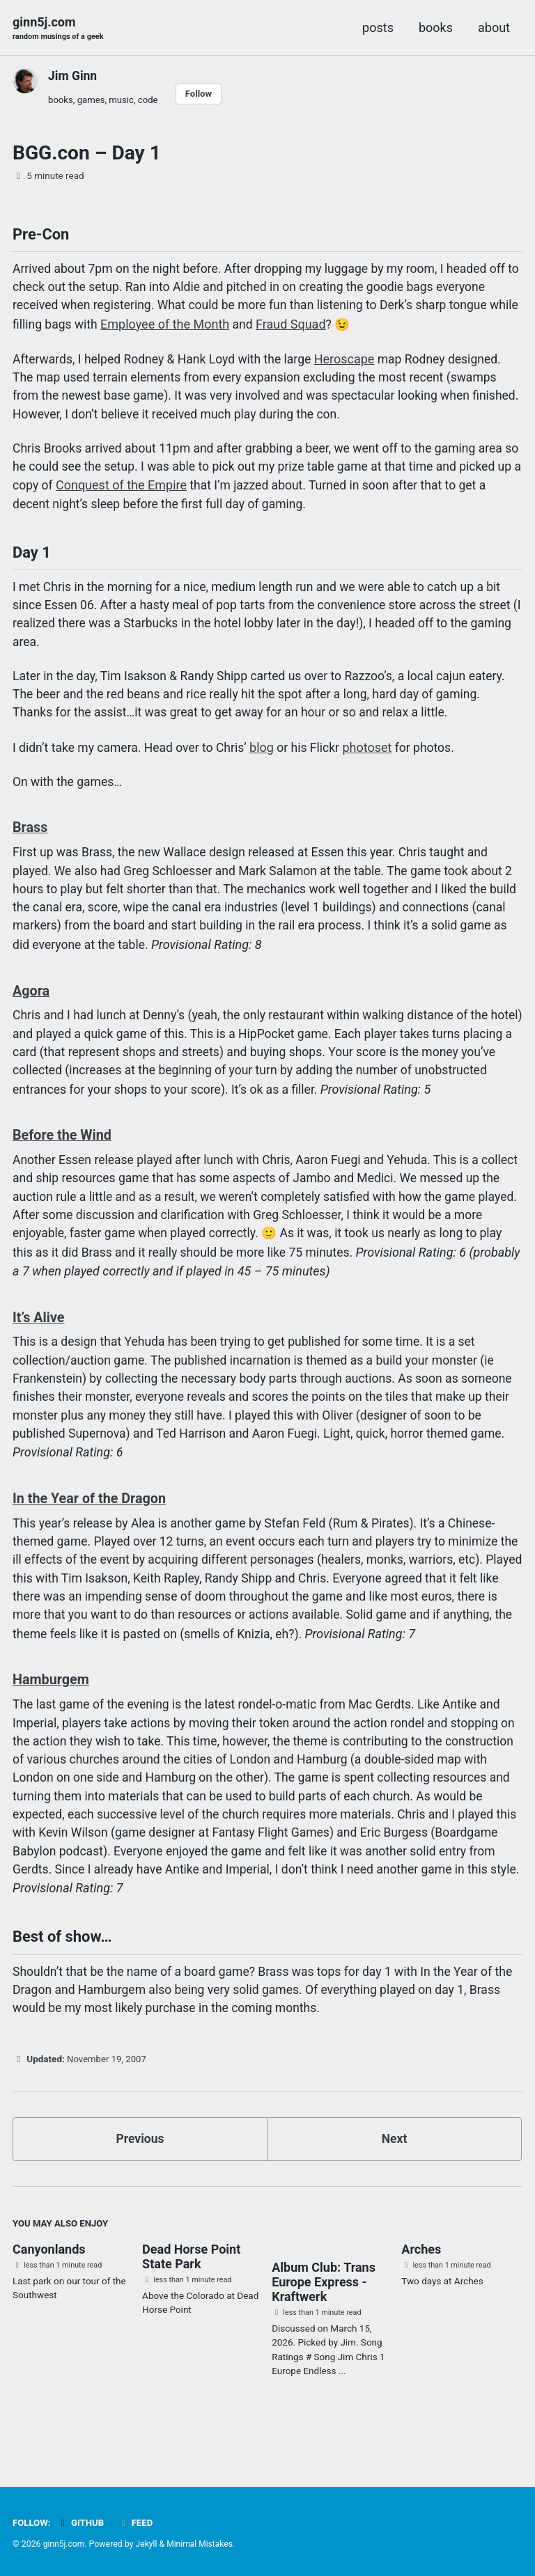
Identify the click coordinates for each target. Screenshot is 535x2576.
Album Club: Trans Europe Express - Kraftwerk (323, 2317)
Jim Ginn (73, 76)
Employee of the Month (199, 328)
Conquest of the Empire (188, 492)
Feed (137, 2522)
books (436, 27)
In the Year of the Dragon (91, 1519)
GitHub (82, 2522)
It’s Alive (39, 1336)
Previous (140, 2172)
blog (268, 760)
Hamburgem (52, 1703)
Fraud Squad (326, 328)
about (494, 27)
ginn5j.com (59, 29)
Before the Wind (63, 1152)
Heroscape (353, 363)
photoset (376, 760)
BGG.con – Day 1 (87, 154)
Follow (202, 94)
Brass (31, 841)
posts (378, 27)
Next (394, 2172)
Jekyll (148, 2544)
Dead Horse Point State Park (191, 2290)
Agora (32, 1006)
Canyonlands (49, 2283)
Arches (421, 2283)
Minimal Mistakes (201, 2544)
